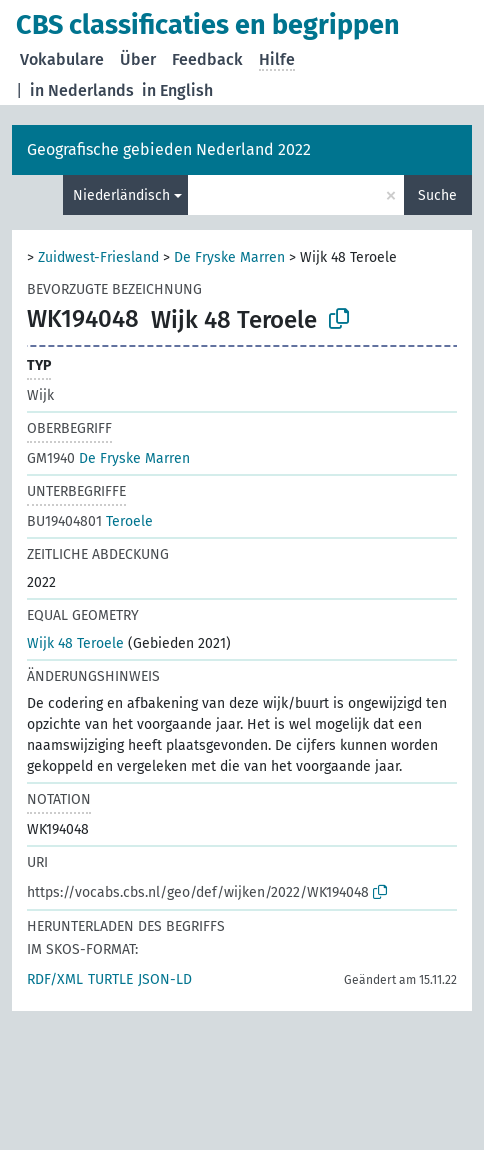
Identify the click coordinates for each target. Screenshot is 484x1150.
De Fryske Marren (229, 257)
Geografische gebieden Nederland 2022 (169, 149)
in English (177, 90)
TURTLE (110, 979)
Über (138, 59)
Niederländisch (121, 195)
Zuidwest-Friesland (98, 257)
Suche (437, 195)
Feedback (207, 59)
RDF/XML (55, 979)
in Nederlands (82, 90)
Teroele (90, 521)
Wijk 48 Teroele (75, 643)
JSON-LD (165, 979)
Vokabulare (62, 59)
